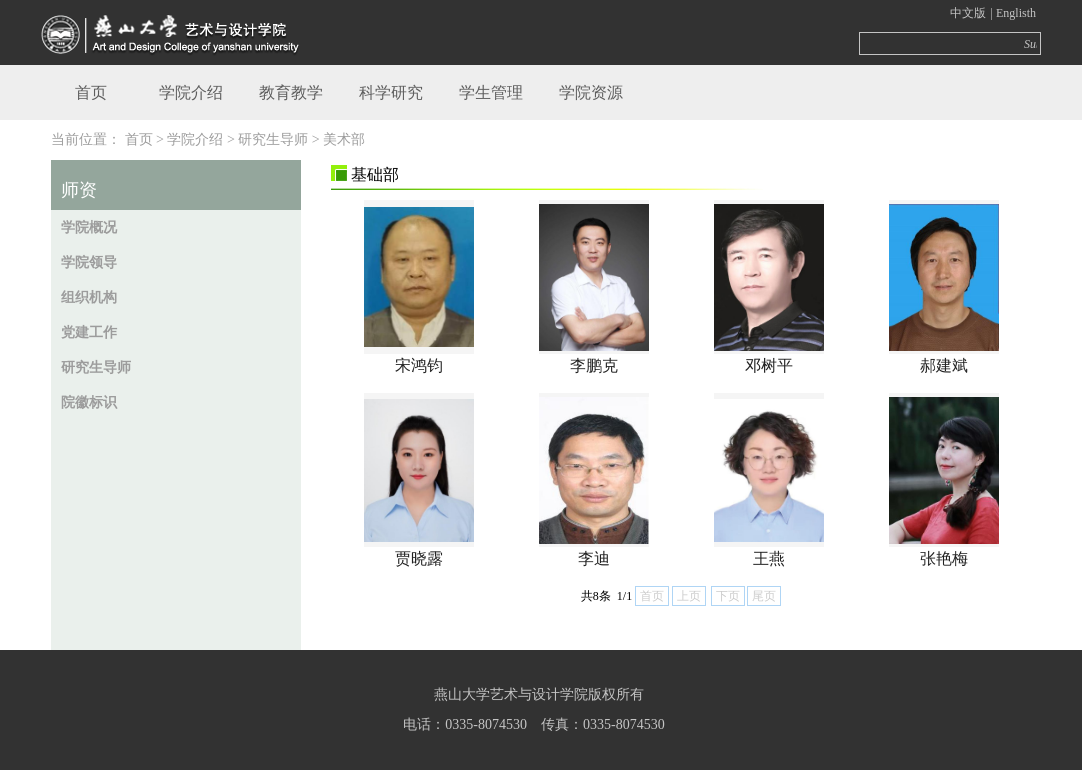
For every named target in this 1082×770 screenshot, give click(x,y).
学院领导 (89, 262)
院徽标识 (89, 402)
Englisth (1016, 13)
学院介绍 (191, 92)
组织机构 (89, 297)
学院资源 (591, 92)
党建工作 (89, 332)
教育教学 (291, 92)
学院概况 (89, 227)
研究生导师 (96, 367)
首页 (91, 92)
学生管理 (491, 92)
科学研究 (391, 92)
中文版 (968, 13)
